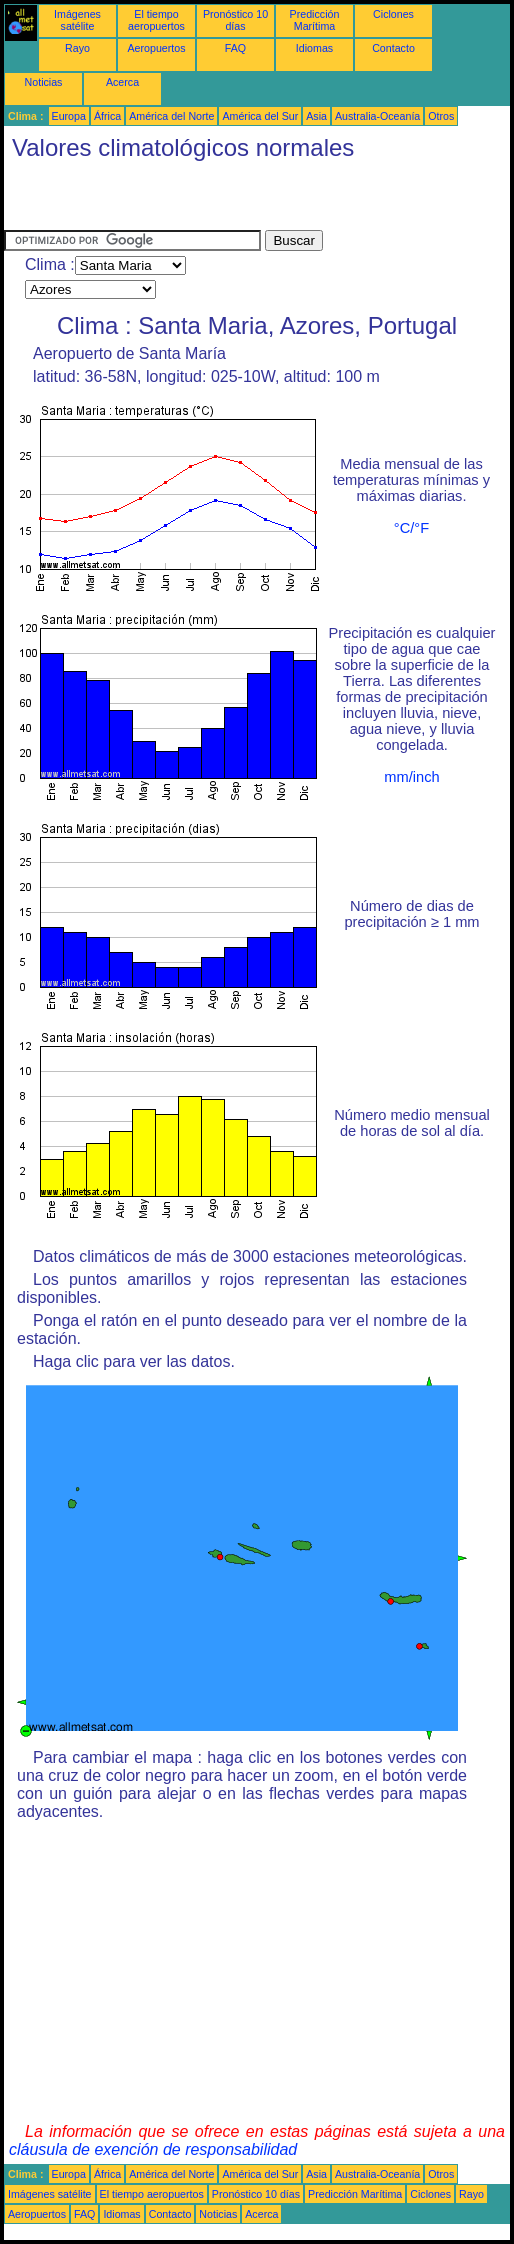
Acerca (122, 82)
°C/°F (411, 528)
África (107, 116)
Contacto (393, 48)
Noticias (44, 82)
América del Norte (171, 116)
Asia (316, 116)
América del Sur (260, 116)
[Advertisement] (238, 200)
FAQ (235, 48)
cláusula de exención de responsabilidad (153, 2149)
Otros (441, 116)
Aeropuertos (156, 48)
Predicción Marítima (315, 20)
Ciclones (393, 14)
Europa (69, 116)
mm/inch (411, 777)
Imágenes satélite (77, 20)
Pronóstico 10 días (235, 20)
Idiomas (314, 48)
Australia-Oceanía (377, 116)
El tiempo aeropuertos (156, 20)
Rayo (77, 48)
